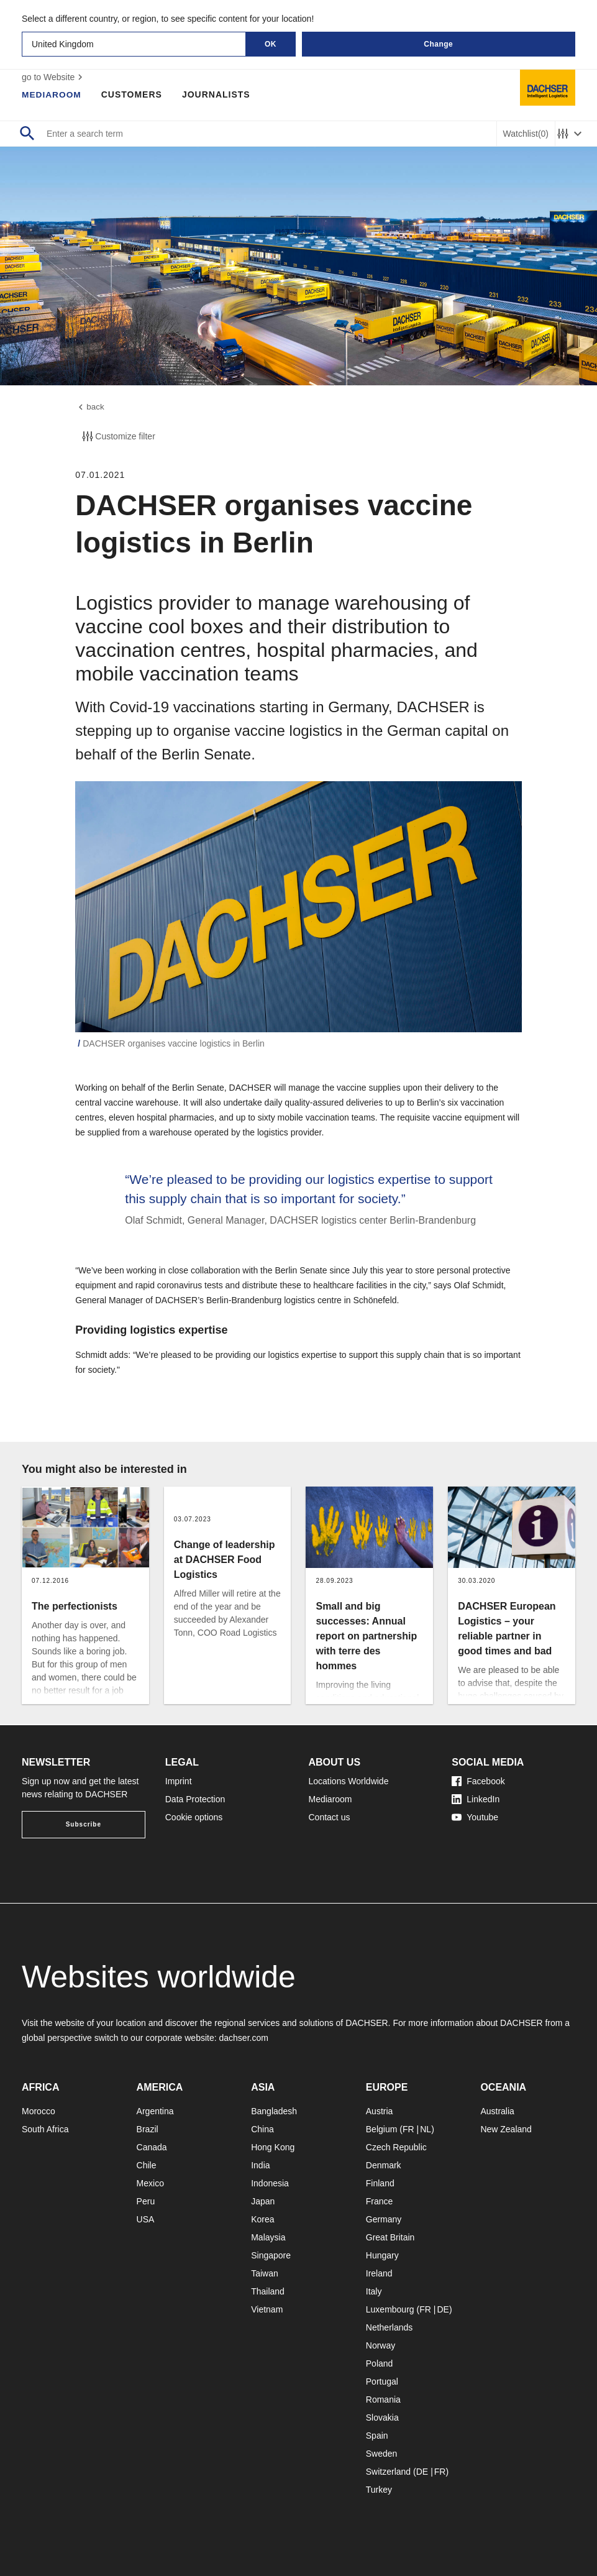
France (379, 2201)
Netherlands (389, 2327)
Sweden (382, 2454)
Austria (379, 2111)
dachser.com (243, 2038)
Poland (379, 2363)
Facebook (478, 1781)
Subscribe (83, 1824)
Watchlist (526, 133)
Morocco (38, 2111)
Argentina (155, 2111)
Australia (497, 2111)
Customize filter (117, 437)
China (262, 2129)
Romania (383, 2399)
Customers (133, 94)
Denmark (383, 2165)
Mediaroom (52, 94)
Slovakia (382, 2417)
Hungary (382, 2255)
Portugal (382, 2381)
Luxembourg (390, 2309)
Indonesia (270, 2183)
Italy (374, 2291)
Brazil (147, 2129)
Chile (147, 2165)
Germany (384, 2219)
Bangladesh (274, 2111)
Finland (380, 2183)
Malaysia (268, 2237)
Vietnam (267, 2309)
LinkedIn (475, 1799)
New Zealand (506, 2129)
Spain (377, 2436)
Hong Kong (272, 2147)
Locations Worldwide (349, 1781)
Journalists (217, 94)
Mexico (150, 2183)
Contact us (329, 1817)
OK (270, 44)
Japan (263, 2201)
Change (438, 44)
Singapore (271, 2255)
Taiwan (264, 2273)
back (90, 407)
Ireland (379, 2273)
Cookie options (194, 1817)
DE (443, 2309)
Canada (152, 2147)
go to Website (54, 77)
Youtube (475, 1817)
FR (408, 2129)
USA (146, 2219)
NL (425, 2129)
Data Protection (195, 1799)
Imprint (178, 1781)
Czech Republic (396, 2147)
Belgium (382, 2129)
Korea (262, 2219)
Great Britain (390, 2237)
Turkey (379, 2490)
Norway (380, 2345)
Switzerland (388, 2472)
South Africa (45, 2129)
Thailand (268, 2291)
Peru (146, 2201)
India (260, 2165)
